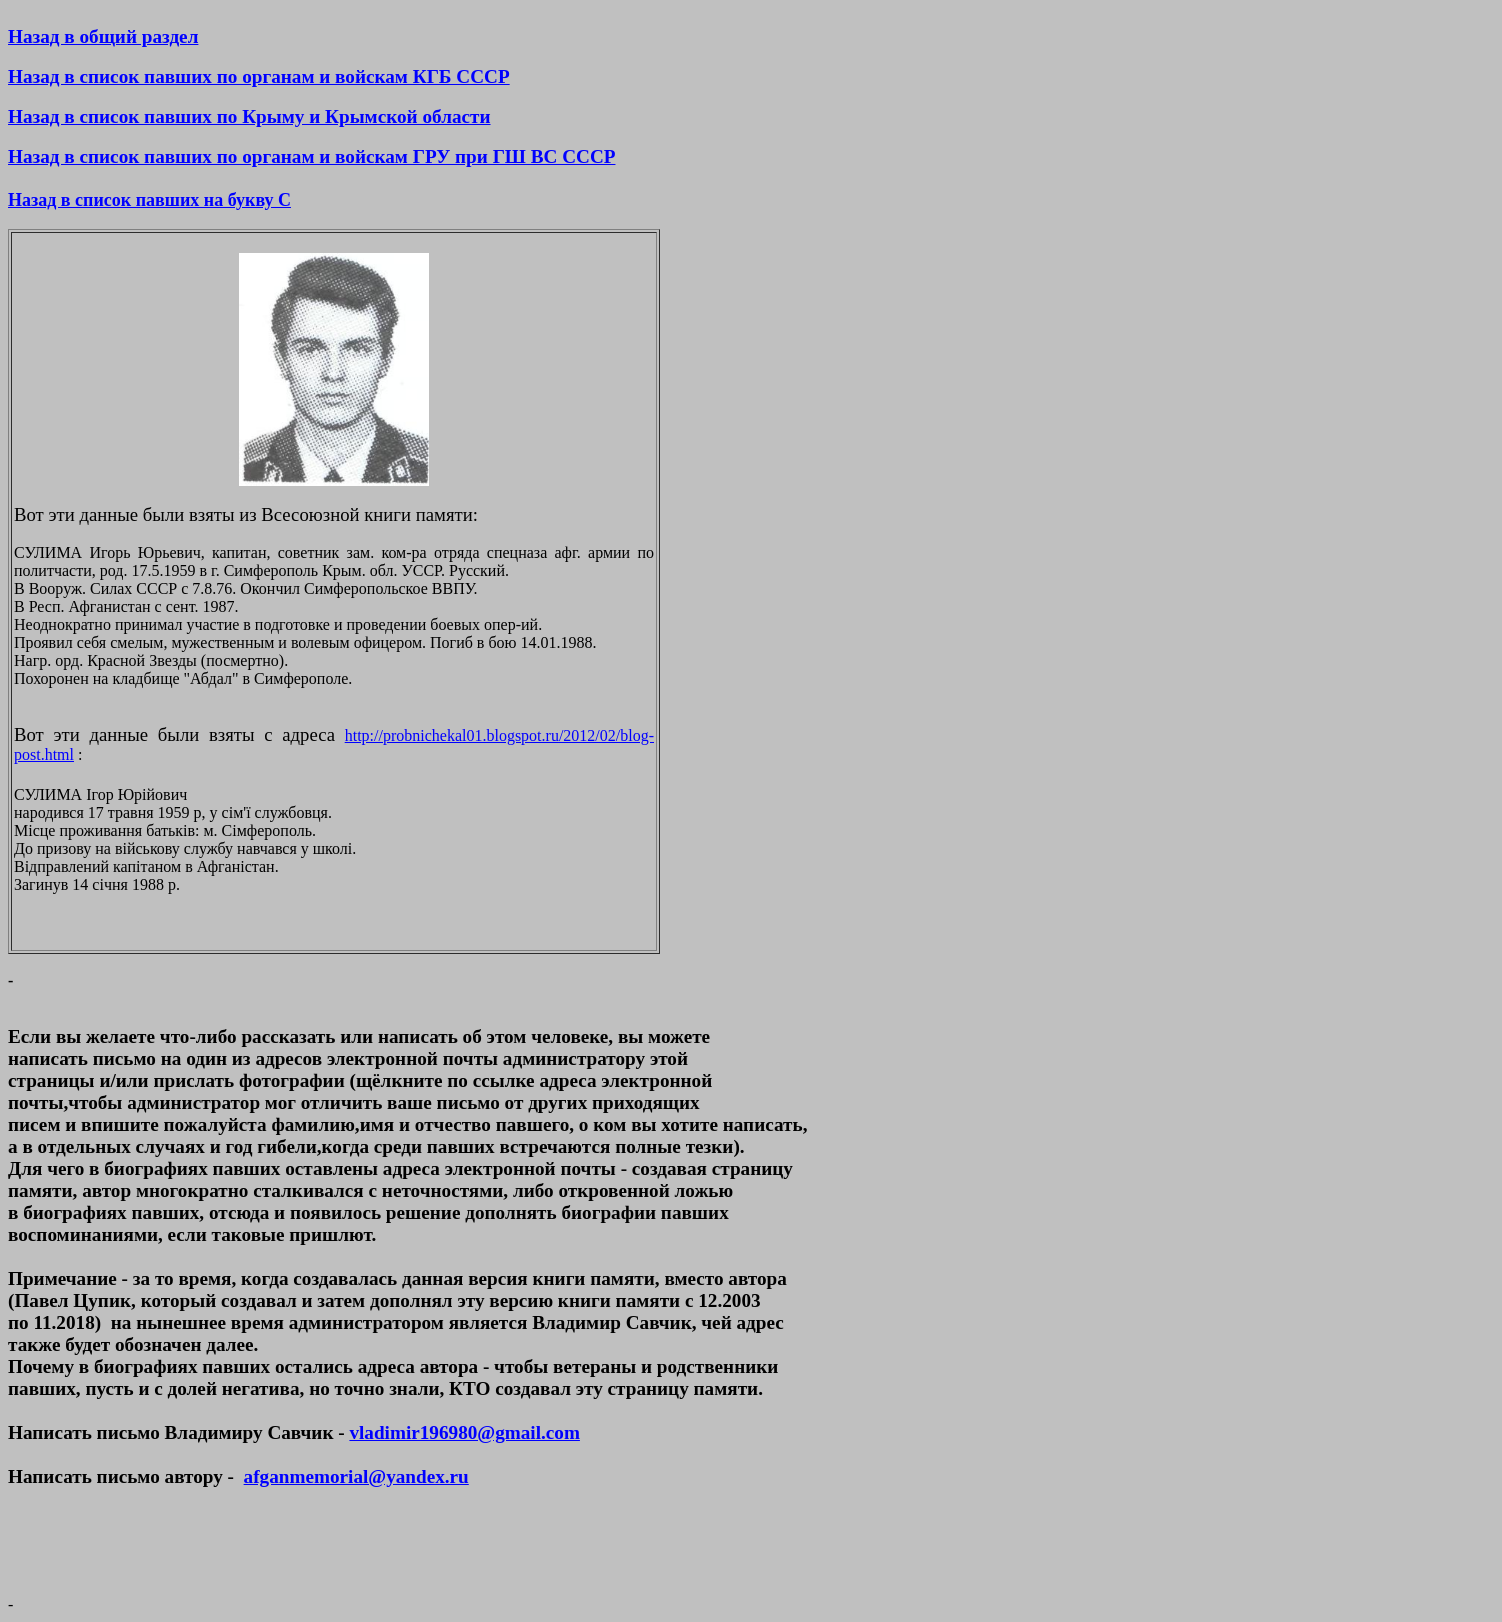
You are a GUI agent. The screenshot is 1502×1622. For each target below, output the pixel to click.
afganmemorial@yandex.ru (356, 1476)
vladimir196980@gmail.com (464, 1432)
